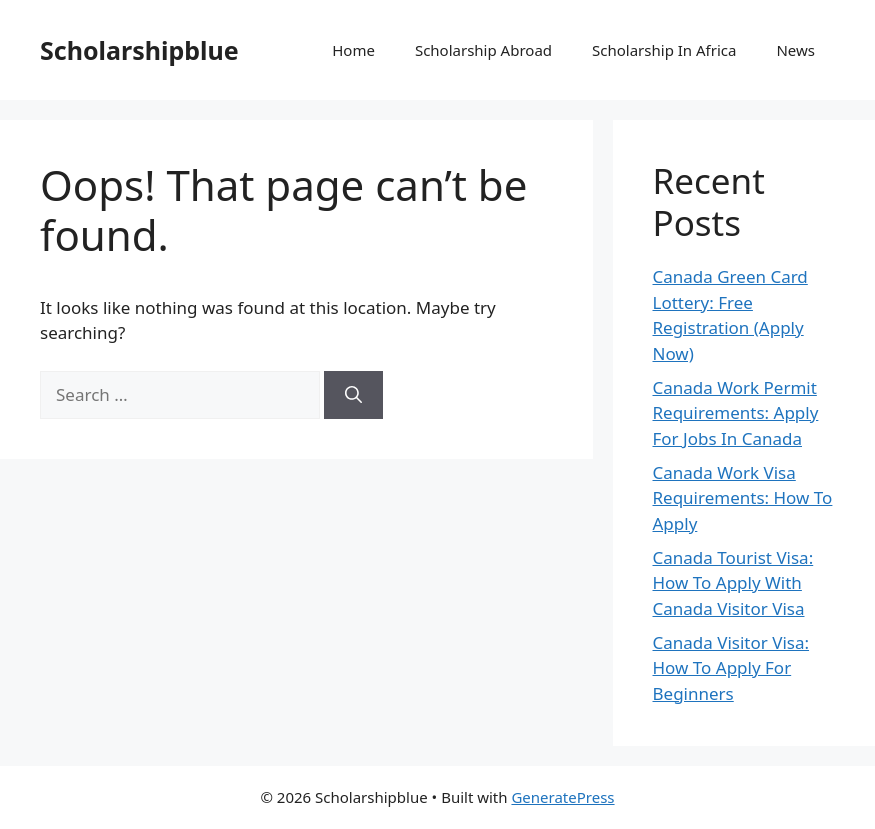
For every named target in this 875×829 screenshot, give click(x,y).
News (795, 50)
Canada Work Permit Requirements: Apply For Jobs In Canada (736, 413)
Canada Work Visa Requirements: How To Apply (743, 498)
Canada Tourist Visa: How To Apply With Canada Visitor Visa (733, 583)
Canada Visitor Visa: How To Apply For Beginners (731, 668)
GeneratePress (562, 797)
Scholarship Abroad (483, 50)
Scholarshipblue (139, 50)
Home (353, 50)
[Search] (353, 395)
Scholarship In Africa (664, 50)
